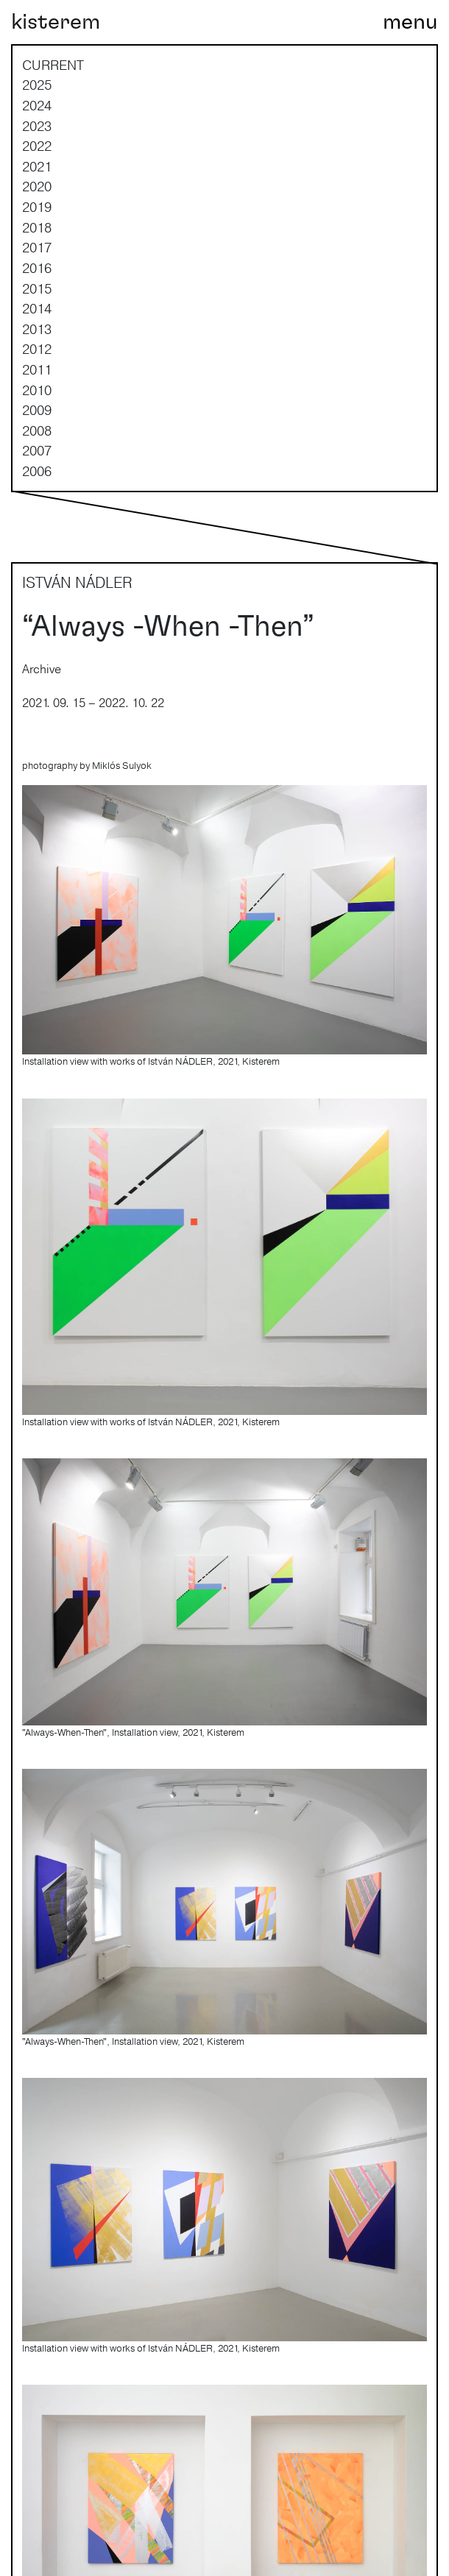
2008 (37, 430)
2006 (37, 471)
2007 (37, 450)
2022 (37, 146)
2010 (37, 390)
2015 (37, 288)
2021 (37, 166)
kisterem (55, 22)
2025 (37, 85)
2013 (37, 329)
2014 (37, 308)
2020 (37, 186)
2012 (37, 349)
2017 (37, 247)
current (53, 65)
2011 (37, 369)
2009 (37, 410)
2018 (37, 227)
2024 (37, 105)
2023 (37, 126)
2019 (37, 207)
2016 (37, 268)
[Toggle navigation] (410, 22)
